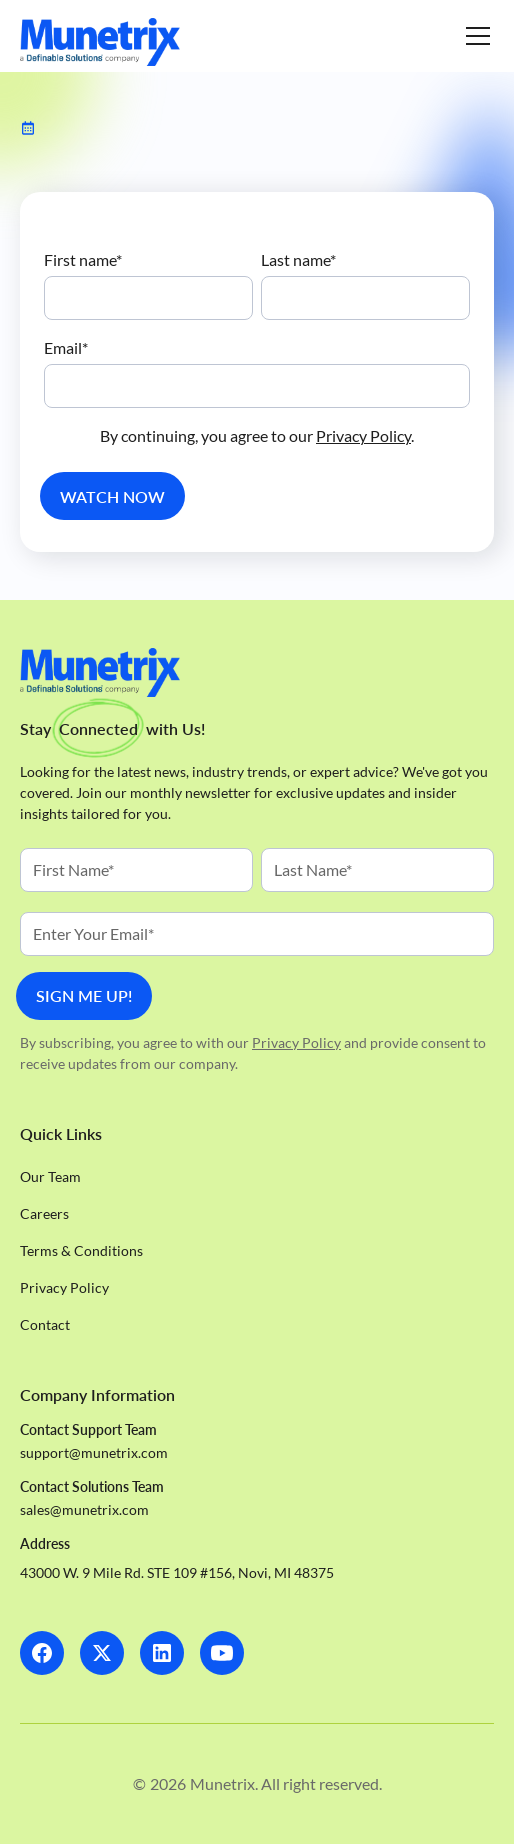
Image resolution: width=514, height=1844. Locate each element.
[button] (474, 36)
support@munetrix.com (94, 1452)
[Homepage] (100, 42)
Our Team (50, 1176)
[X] (102, 1653)
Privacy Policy (363, 435)
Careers (44, 1213)
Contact (45, 1324)
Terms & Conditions (81, 1250)
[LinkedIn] (162, 1653)
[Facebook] (42, 1653)
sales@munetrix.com (84, 1509)
